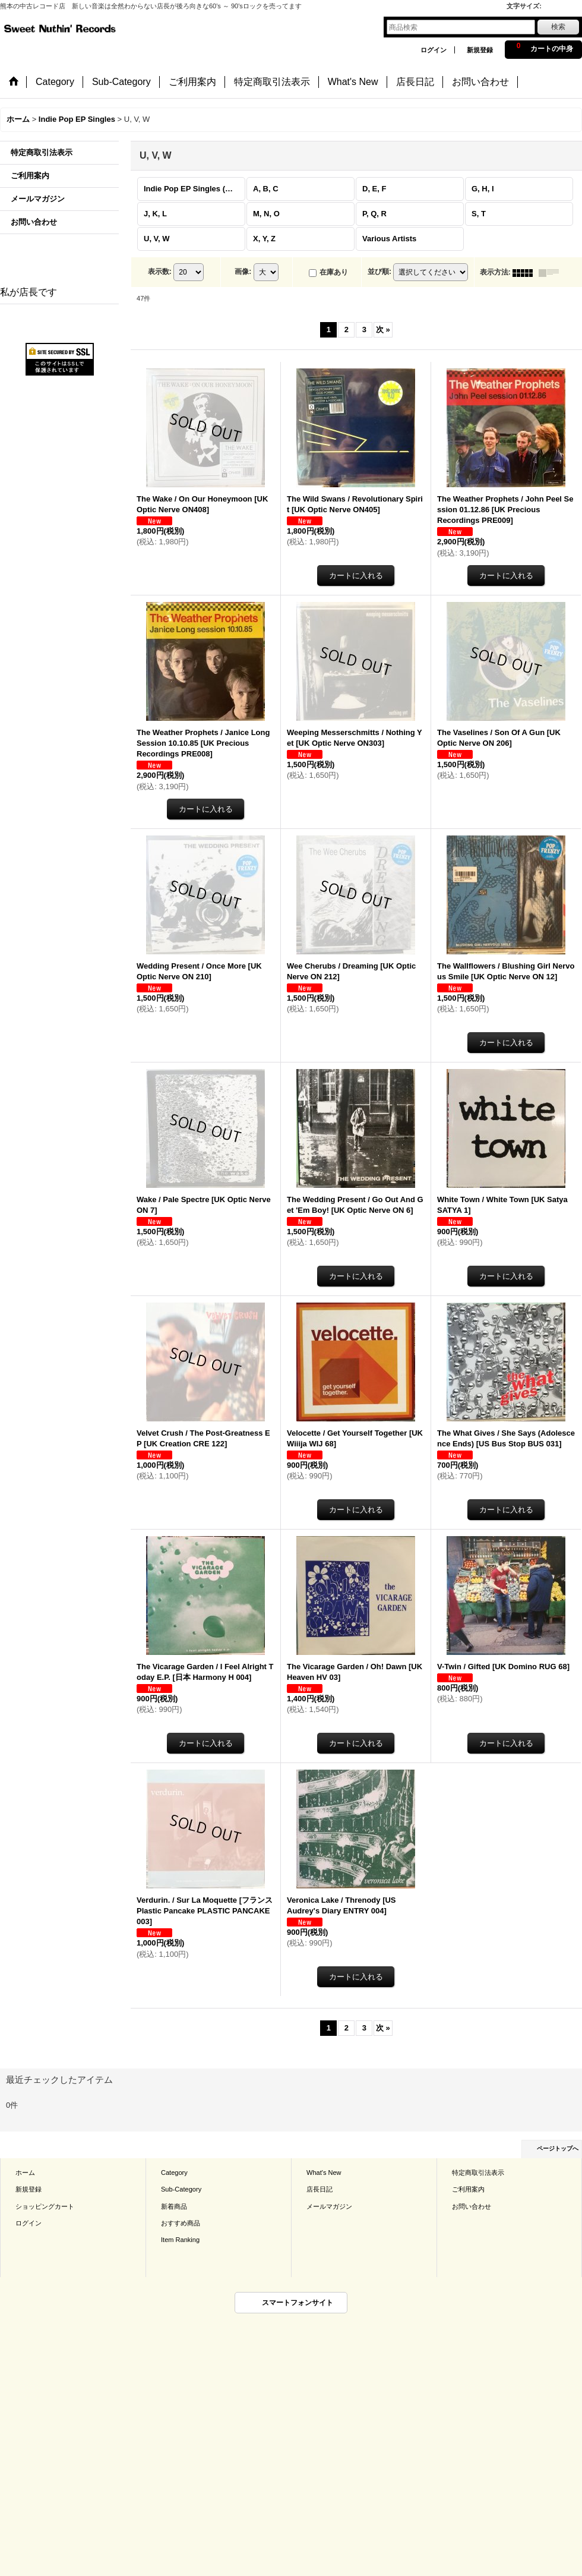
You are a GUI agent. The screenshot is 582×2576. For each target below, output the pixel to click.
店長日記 (319, 2189)
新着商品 (174, 2206)
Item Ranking (180, 2239)
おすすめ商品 (180, 2223)
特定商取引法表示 (41, 152)
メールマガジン (38, 198)
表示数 (160, 272)
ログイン (433, 49)
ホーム (25, 2172)
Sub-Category (181, 2189)
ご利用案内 (30, 175)
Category (174, 2172)
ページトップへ (557, 2148)
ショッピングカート (44, 2206)
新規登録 (480, 49)
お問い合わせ (34, 221)
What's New (323, 2172)
